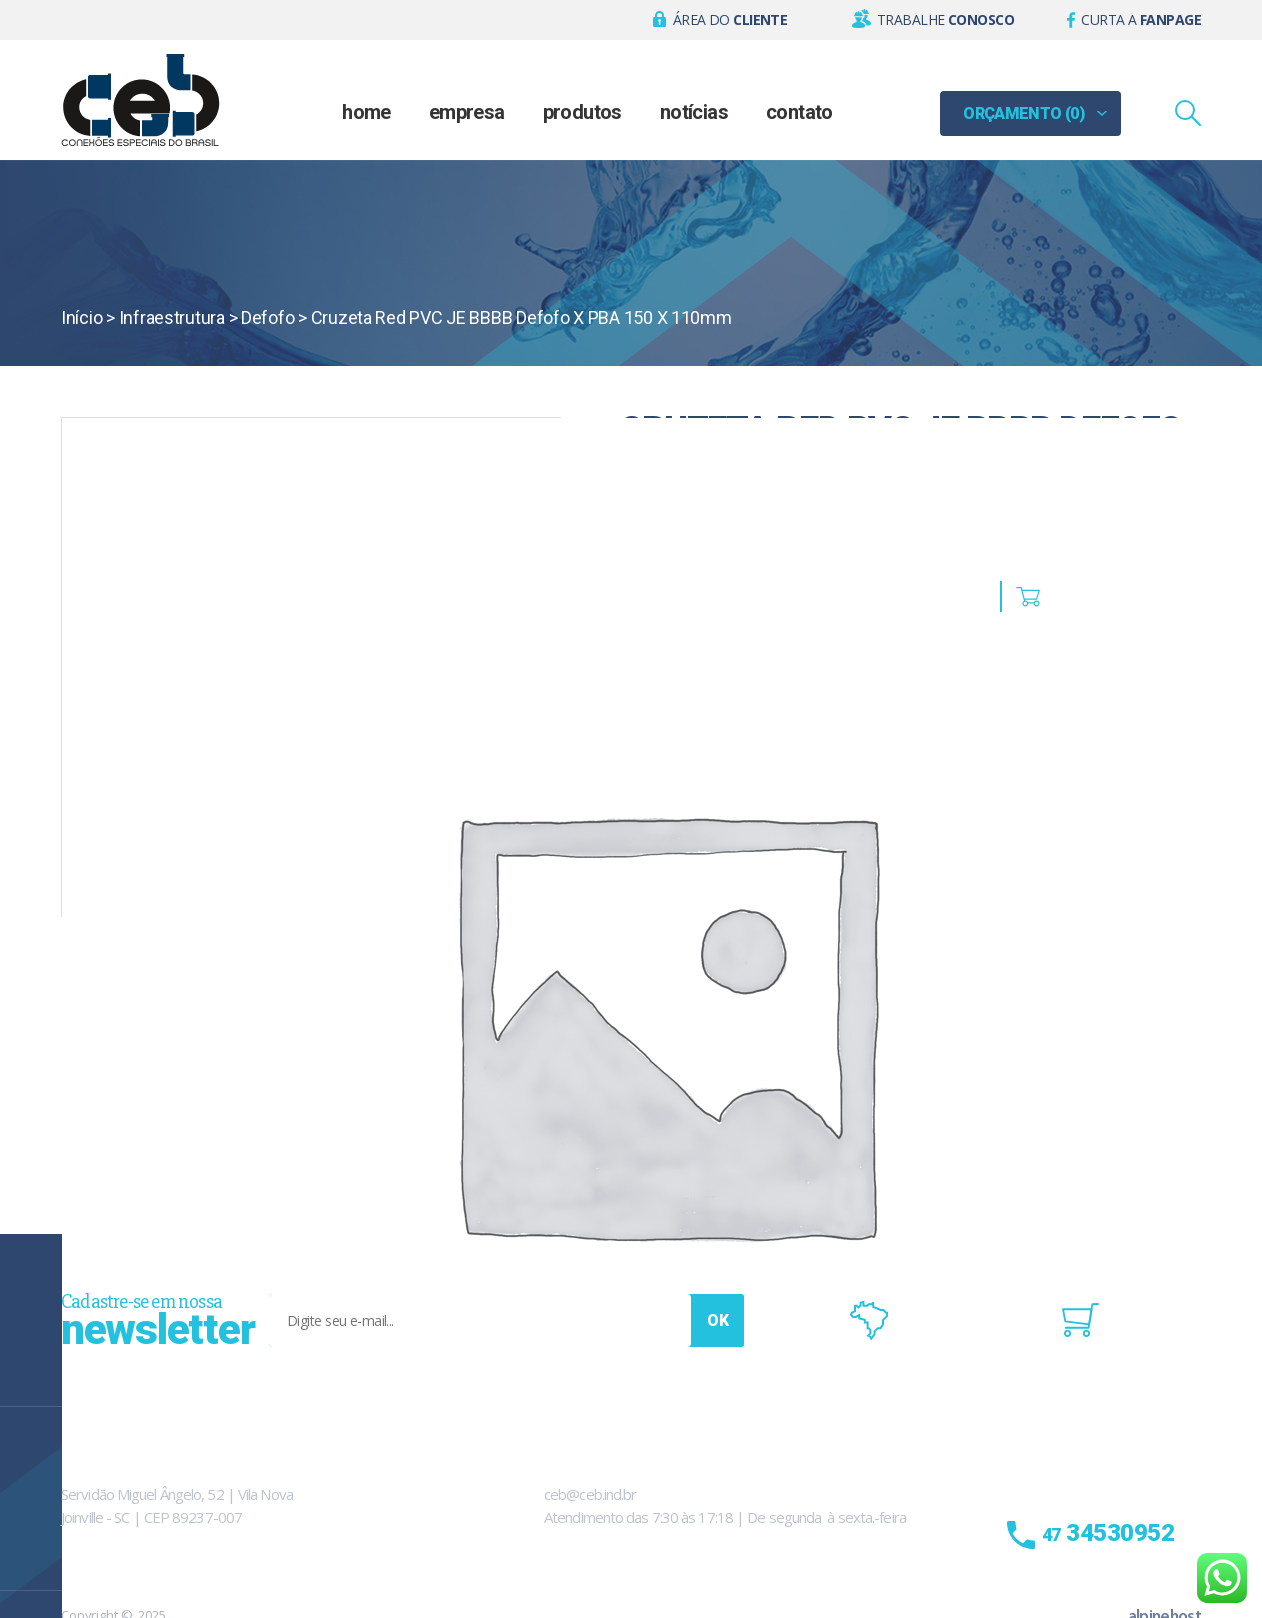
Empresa (467, 112)
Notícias (694, 112)
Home (366, 112)
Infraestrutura (172, 317)
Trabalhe (945, 19)
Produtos (582, 112)
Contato (799, 112)
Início (81, 317)
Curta (1141, 19)
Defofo (267, 317)
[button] (720, 20)
